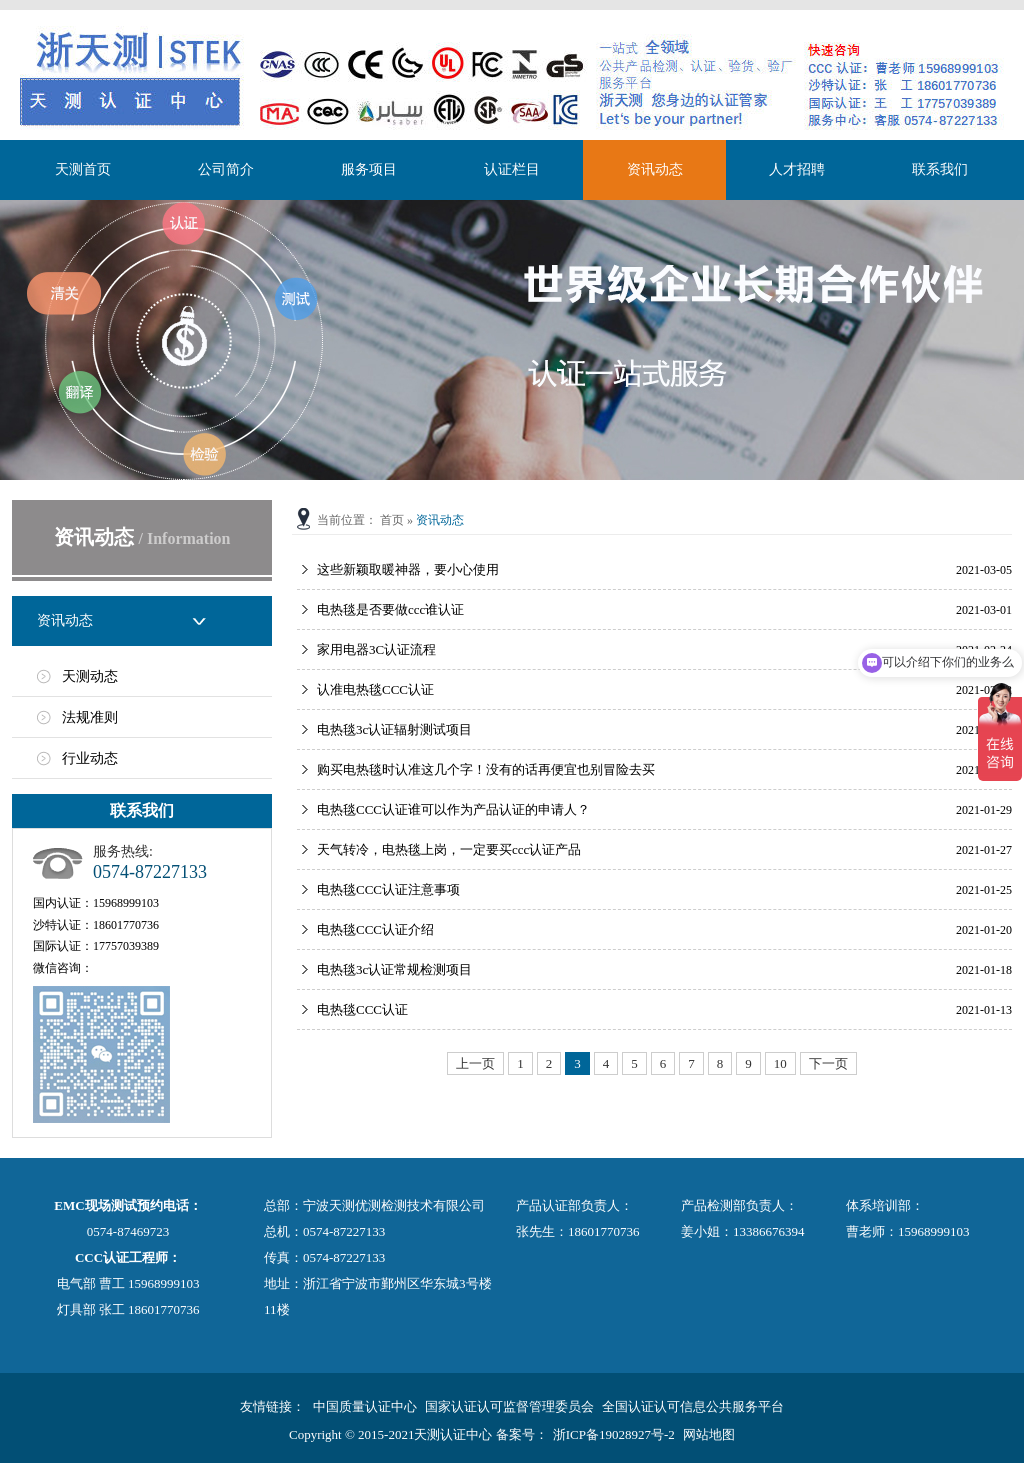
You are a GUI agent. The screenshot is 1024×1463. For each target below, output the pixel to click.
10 (780, 1063)
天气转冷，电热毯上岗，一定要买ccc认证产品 (449, 849)
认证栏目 (512, 169)
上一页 (475, 1063)
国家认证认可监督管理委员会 (509, 1406)
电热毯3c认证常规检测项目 (394, 969)
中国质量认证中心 (365, 1406)
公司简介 (226, 169)
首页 (392, 520)
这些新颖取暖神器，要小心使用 (408, 569)
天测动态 (90, 676)
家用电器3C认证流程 (376, 649)
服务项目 (369, 169)
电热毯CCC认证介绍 (375, 929)
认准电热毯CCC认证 (375, 689)
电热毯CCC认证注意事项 (388, 889)
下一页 (828, 1063)
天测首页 (83, 169)
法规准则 (90, 717)
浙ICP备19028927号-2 (614, 1434)
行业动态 (90, 758)
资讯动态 (655, 169)
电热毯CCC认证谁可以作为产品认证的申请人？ (453, 809)
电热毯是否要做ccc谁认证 (390, 609)
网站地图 (709, 1434)
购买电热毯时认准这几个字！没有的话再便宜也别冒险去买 (486, 769)
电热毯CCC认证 (362, 1009)
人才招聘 (797, 169)
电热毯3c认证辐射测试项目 (394, 729)
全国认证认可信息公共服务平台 (693, 1406)
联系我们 (940, 169)
